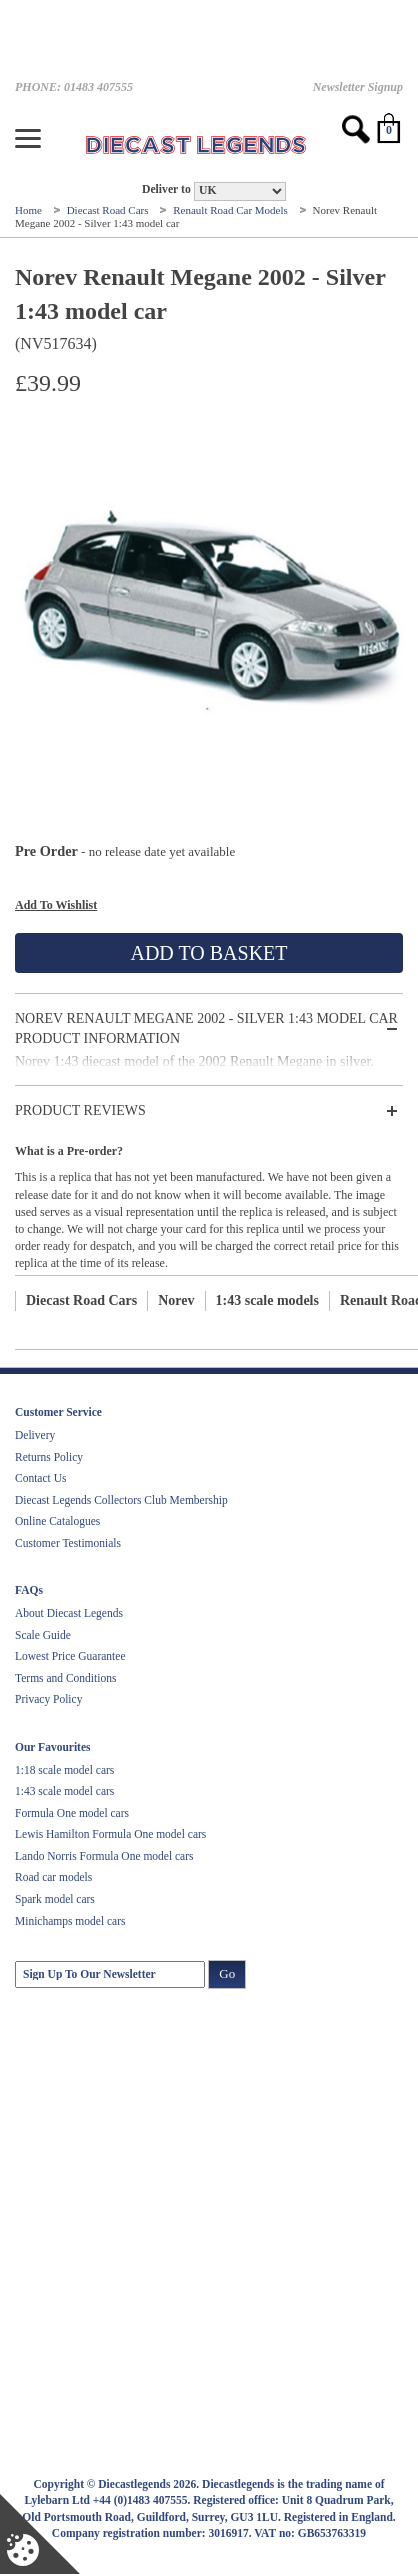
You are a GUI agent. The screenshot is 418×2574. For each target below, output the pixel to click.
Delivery (35, 1435)
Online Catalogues (57, 1521)
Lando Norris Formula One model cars (104, 1856)
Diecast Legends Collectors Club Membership (121, 1500)
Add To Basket (208, 953)
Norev (176, 1300)
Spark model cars (55, 1899)
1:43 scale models (267, 1300)
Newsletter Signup (358, 87)
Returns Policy (49, 1457)
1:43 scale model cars (64, 1791)
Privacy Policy (48, 1699)
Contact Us (40, 1478)
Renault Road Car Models (231, 210)
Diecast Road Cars (109, 210)
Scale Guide (43, 1635)
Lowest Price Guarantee (70, 1656)
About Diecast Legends (69, 1613)
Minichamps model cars (70, 1921)
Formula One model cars (72, 1813)
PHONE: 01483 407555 (74, 87)
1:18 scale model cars (64, 1770)
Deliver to (166, 189)
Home (30, 210)
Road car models (53, 1877)
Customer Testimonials (68, 1543)
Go (227, 1973)
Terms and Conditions (65, 1678)
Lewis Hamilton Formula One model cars (110, 1834)
